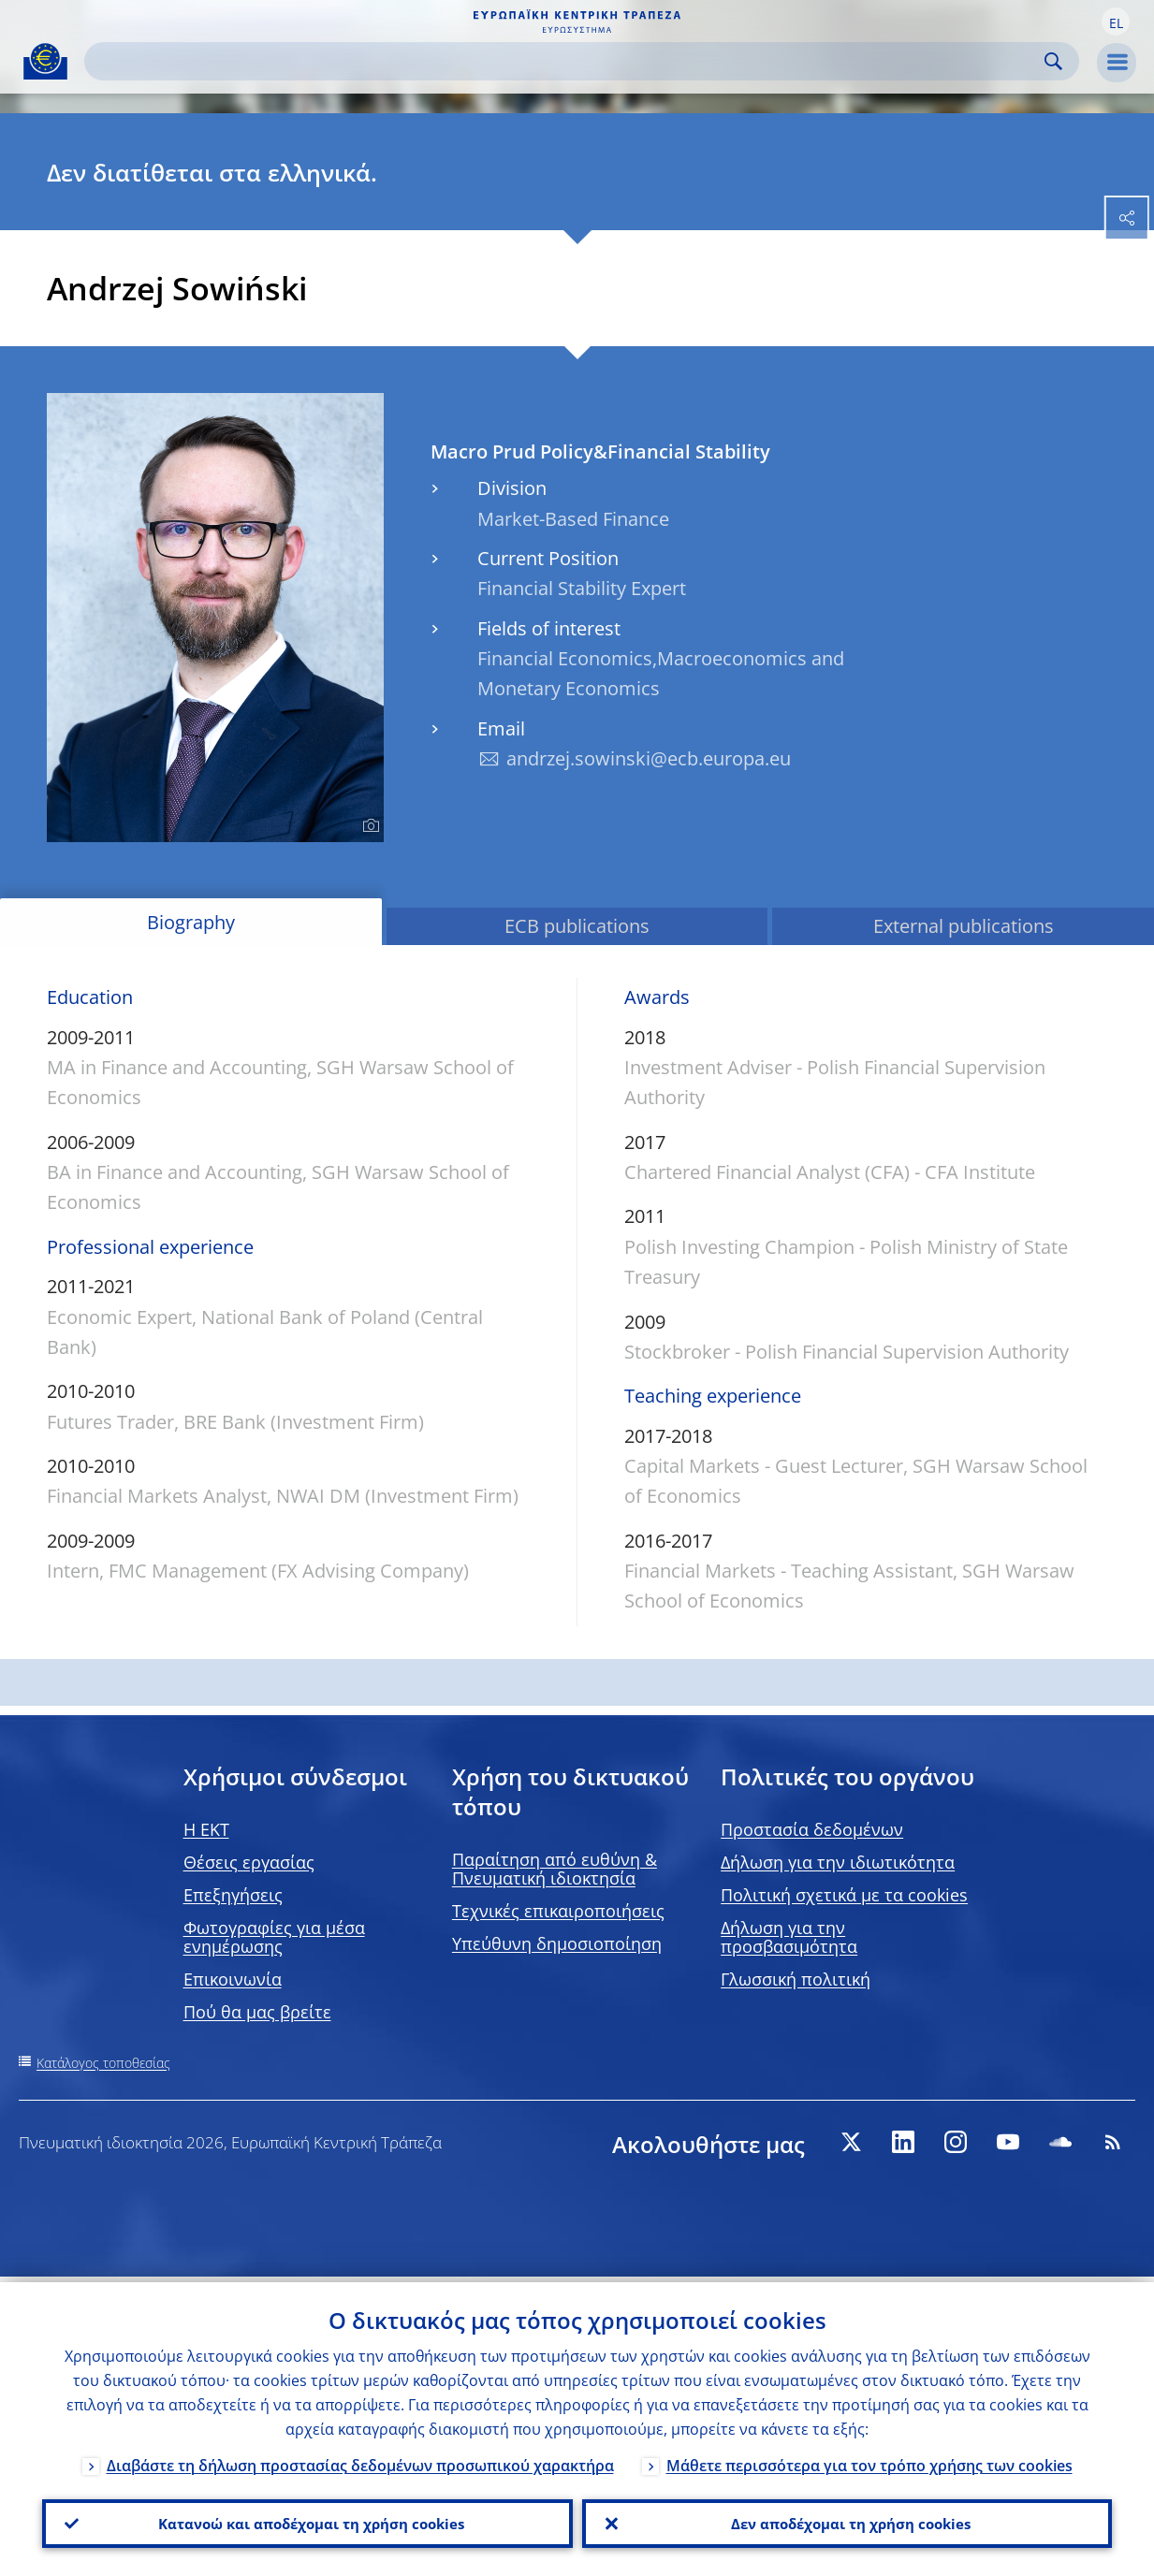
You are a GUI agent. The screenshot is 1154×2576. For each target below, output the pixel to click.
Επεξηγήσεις (233, 1895)
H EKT (206, 1829)
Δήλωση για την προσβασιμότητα (789, 1936)
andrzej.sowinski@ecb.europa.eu (648, 758)
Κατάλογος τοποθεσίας (103, 2063)
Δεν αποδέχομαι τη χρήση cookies (846, 2521)
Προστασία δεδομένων (812, 1829)
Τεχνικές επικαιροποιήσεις (558, 1910)
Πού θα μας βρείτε (257, 2012)
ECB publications (577, 926)
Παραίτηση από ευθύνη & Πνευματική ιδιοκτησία (554, 1868)
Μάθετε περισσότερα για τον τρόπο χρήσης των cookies (869, 2461)
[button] (1116, 21)
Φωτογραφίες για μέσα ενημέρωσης (274, 1936)
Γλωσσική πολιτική (795, 1979)
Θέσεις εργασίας (248, 1862)
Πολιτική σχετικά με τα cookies (844, 1895)
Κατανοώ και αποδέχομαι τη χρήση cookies (307, 2521)
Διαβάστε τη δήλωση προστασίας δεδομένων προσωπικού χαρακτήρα (360, 2461)
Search (1053, 61)
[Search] (566, 61)
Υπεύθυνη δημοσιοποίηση (557, 1943)
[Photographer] (368, 826)
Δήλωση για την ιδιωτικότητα (838, 1862)
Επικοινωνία (232, 1979)
